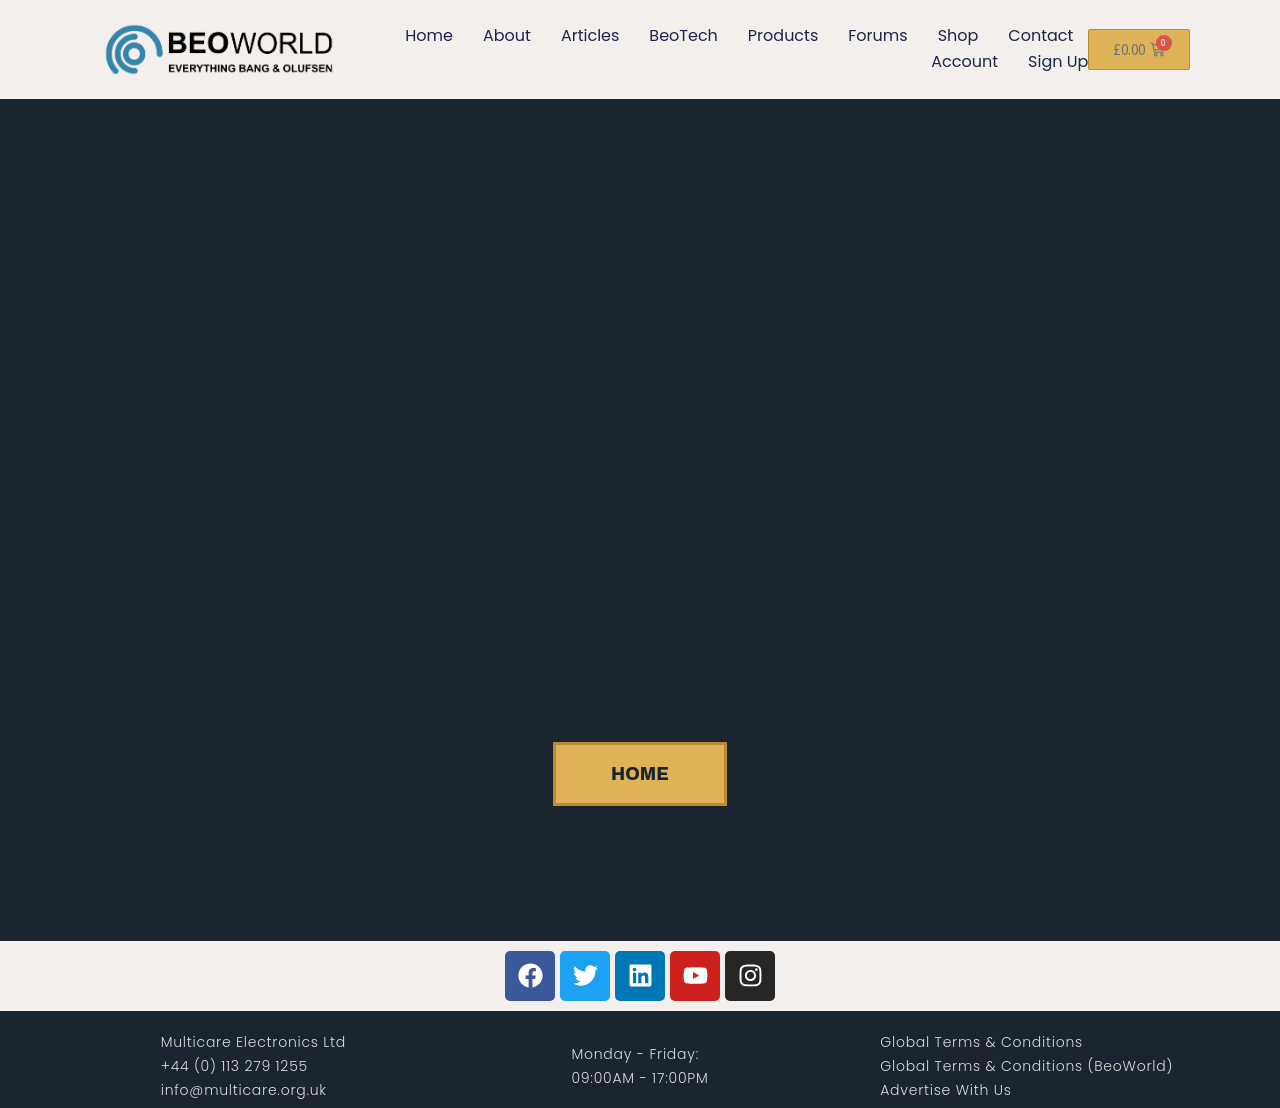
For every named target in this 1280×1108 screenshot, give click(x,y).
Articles (590, 35)
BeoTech (683, 35)
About (507, 35)
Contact (1040, 35)
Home (429, 35)
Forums (877, 35)
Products (783, 35)
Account (964, 61)
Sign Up (1058, 61)
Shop (958, 35)
